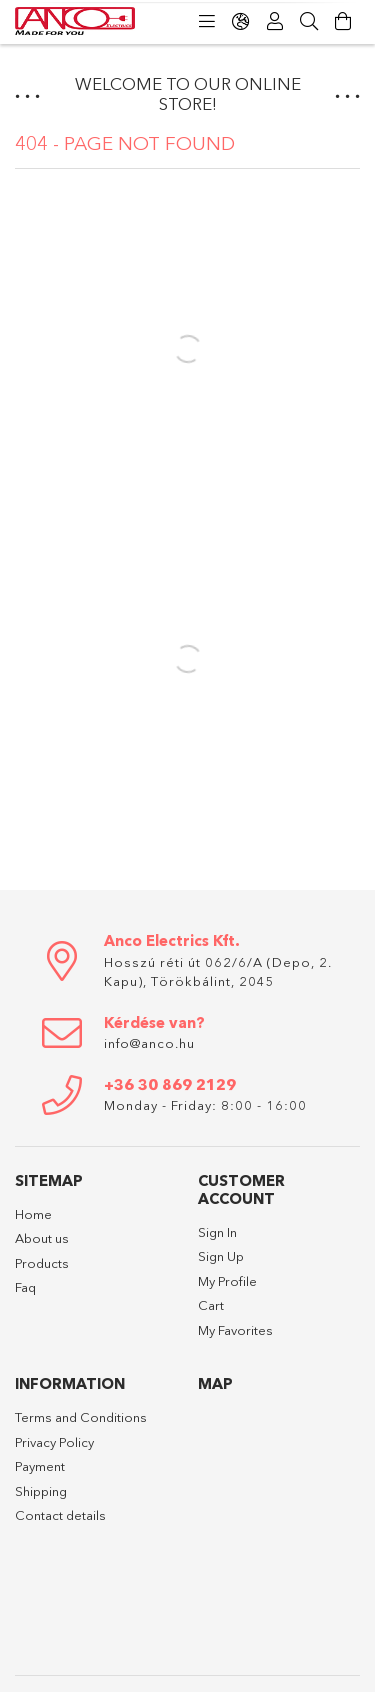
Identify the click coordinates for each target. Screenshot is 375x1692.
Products (42, 1263)
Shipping (41, 1491)
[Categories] (207, 22)
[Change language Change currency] (241, 22)
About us (42, 1238)
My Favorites (235, 1330)
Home (33, 1214)
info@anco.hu (149, 1043)
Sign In (217, 1232)
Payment (40, 1466)
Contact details (60, 1515)
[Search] (309, 22)
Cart (211, 1305)
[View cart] (343, 22)
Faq (25, 1287)
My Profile (227, 1281)
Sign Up (221, 1256)
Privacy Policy (54, 1442)
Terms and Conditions (81, 1417)
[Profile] (275, 22)
